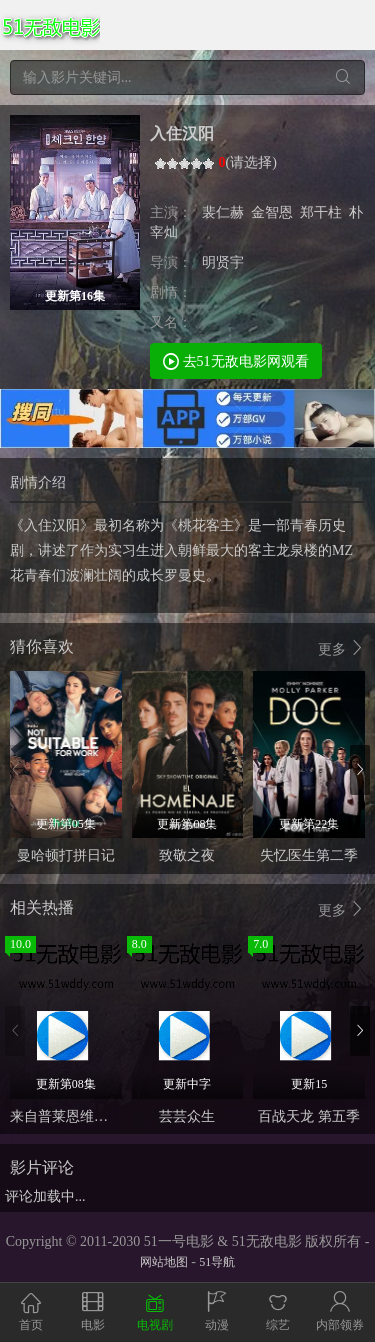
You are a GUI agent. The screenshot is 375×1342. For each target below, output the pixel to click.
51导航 (217, 1262)
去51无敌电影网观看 (236, 360)
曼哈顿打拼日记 (66, 855)
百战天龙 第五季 (309, 1116)
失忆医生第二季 (309, 855)
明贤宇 (223, 262)
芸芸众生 (187, 1116)
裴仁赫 (223, 212)
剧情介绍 (38, 482)
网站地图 (164, 1262)
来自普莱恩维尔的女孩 (80, 1116)
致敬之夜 (187, 855)
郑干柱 (321, 212)
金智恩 (272, 212)
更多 (342, 648)
